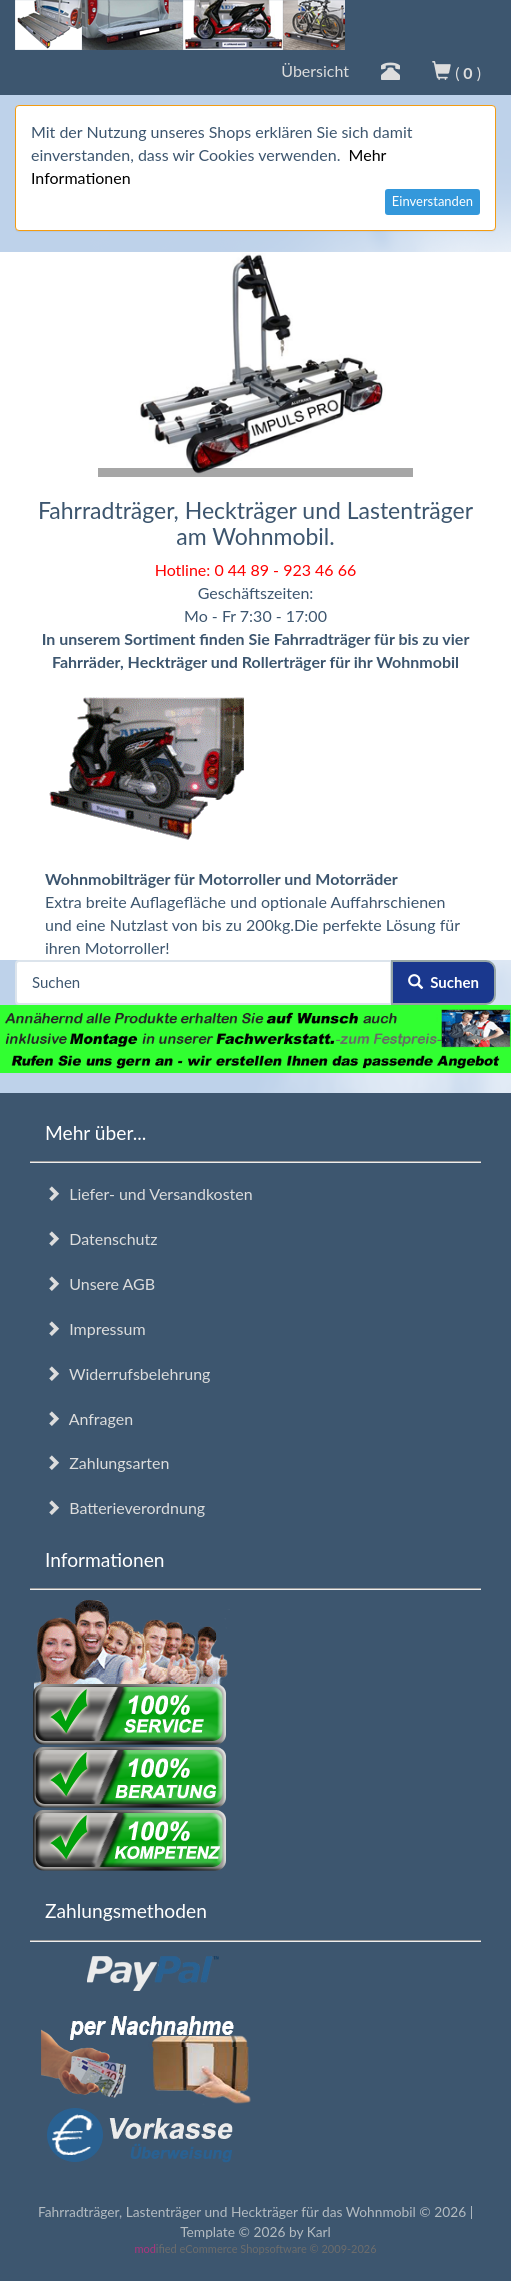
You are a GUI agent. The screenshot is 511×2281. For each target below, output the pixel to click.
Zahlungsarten (107, 1462)
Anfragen (89, 1418)
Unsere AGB (100, 1283)
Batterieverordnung (125, 1507)
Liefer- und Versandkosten (149, 1193)
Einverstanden (432, 201)
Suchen (443, 982)
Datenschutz (101, 1238)
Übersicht (315, 70)
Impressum (95, 1328)
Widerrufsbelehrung (127, 1373)
